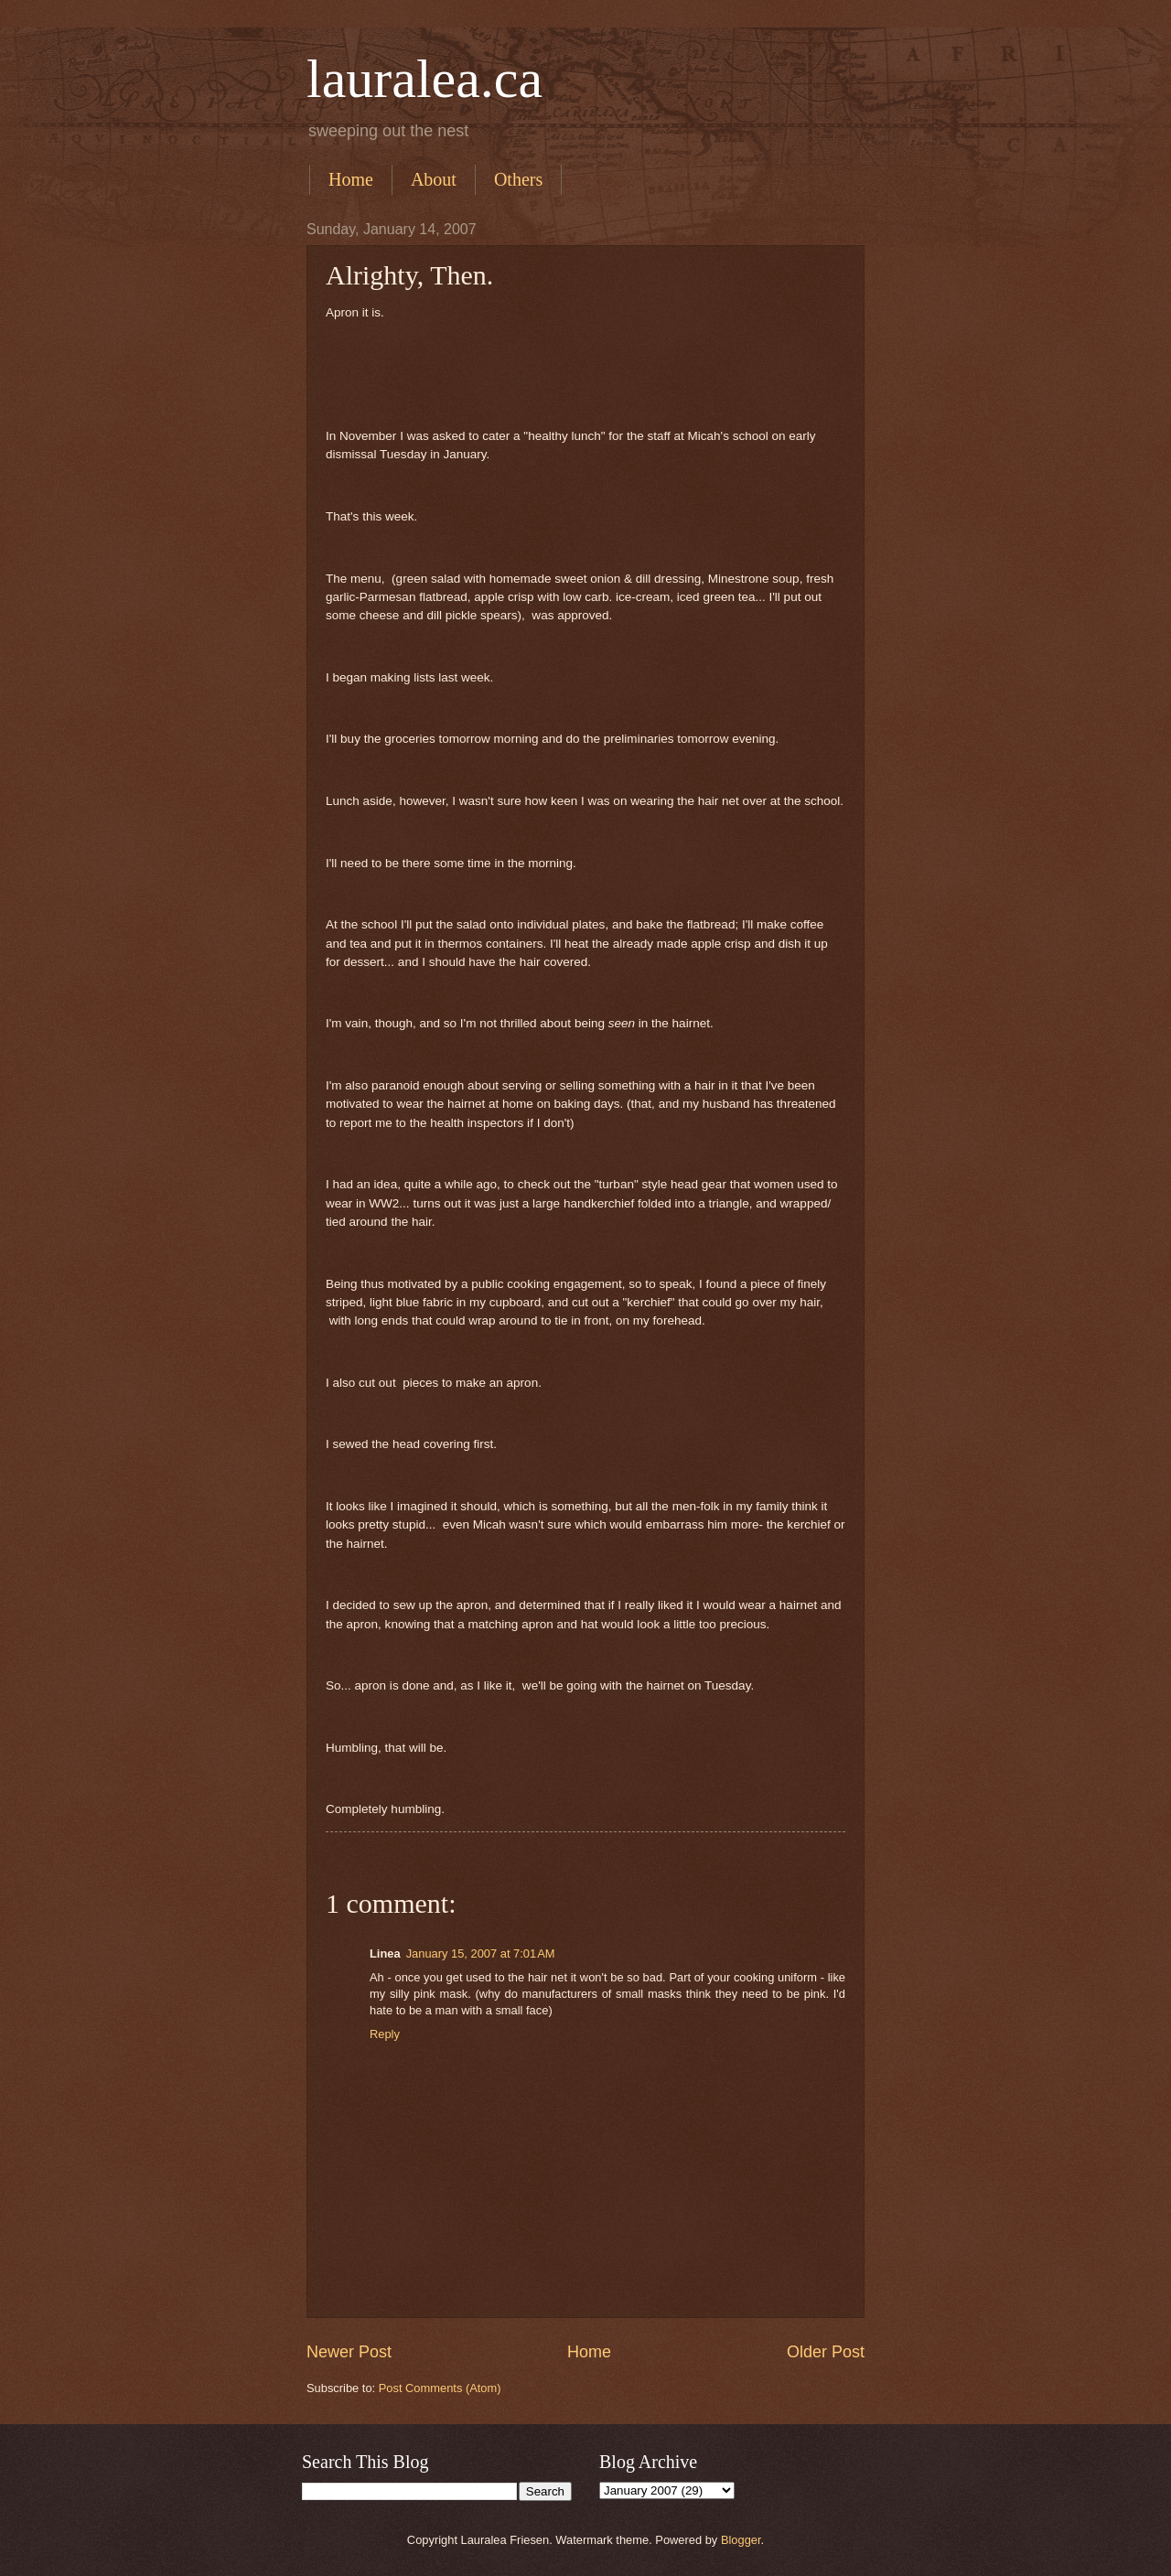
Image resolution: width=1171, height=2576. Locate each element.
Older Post (826, 2352)
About (434, 179)
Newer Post (349, 2352)
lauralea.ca (424, 78)
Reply (385, 2034)
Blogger (741, 2540)
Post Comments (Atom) (440, 2388)
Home (350, 179)
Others (518, 179)
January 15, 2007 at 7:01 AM (480, 1953)
